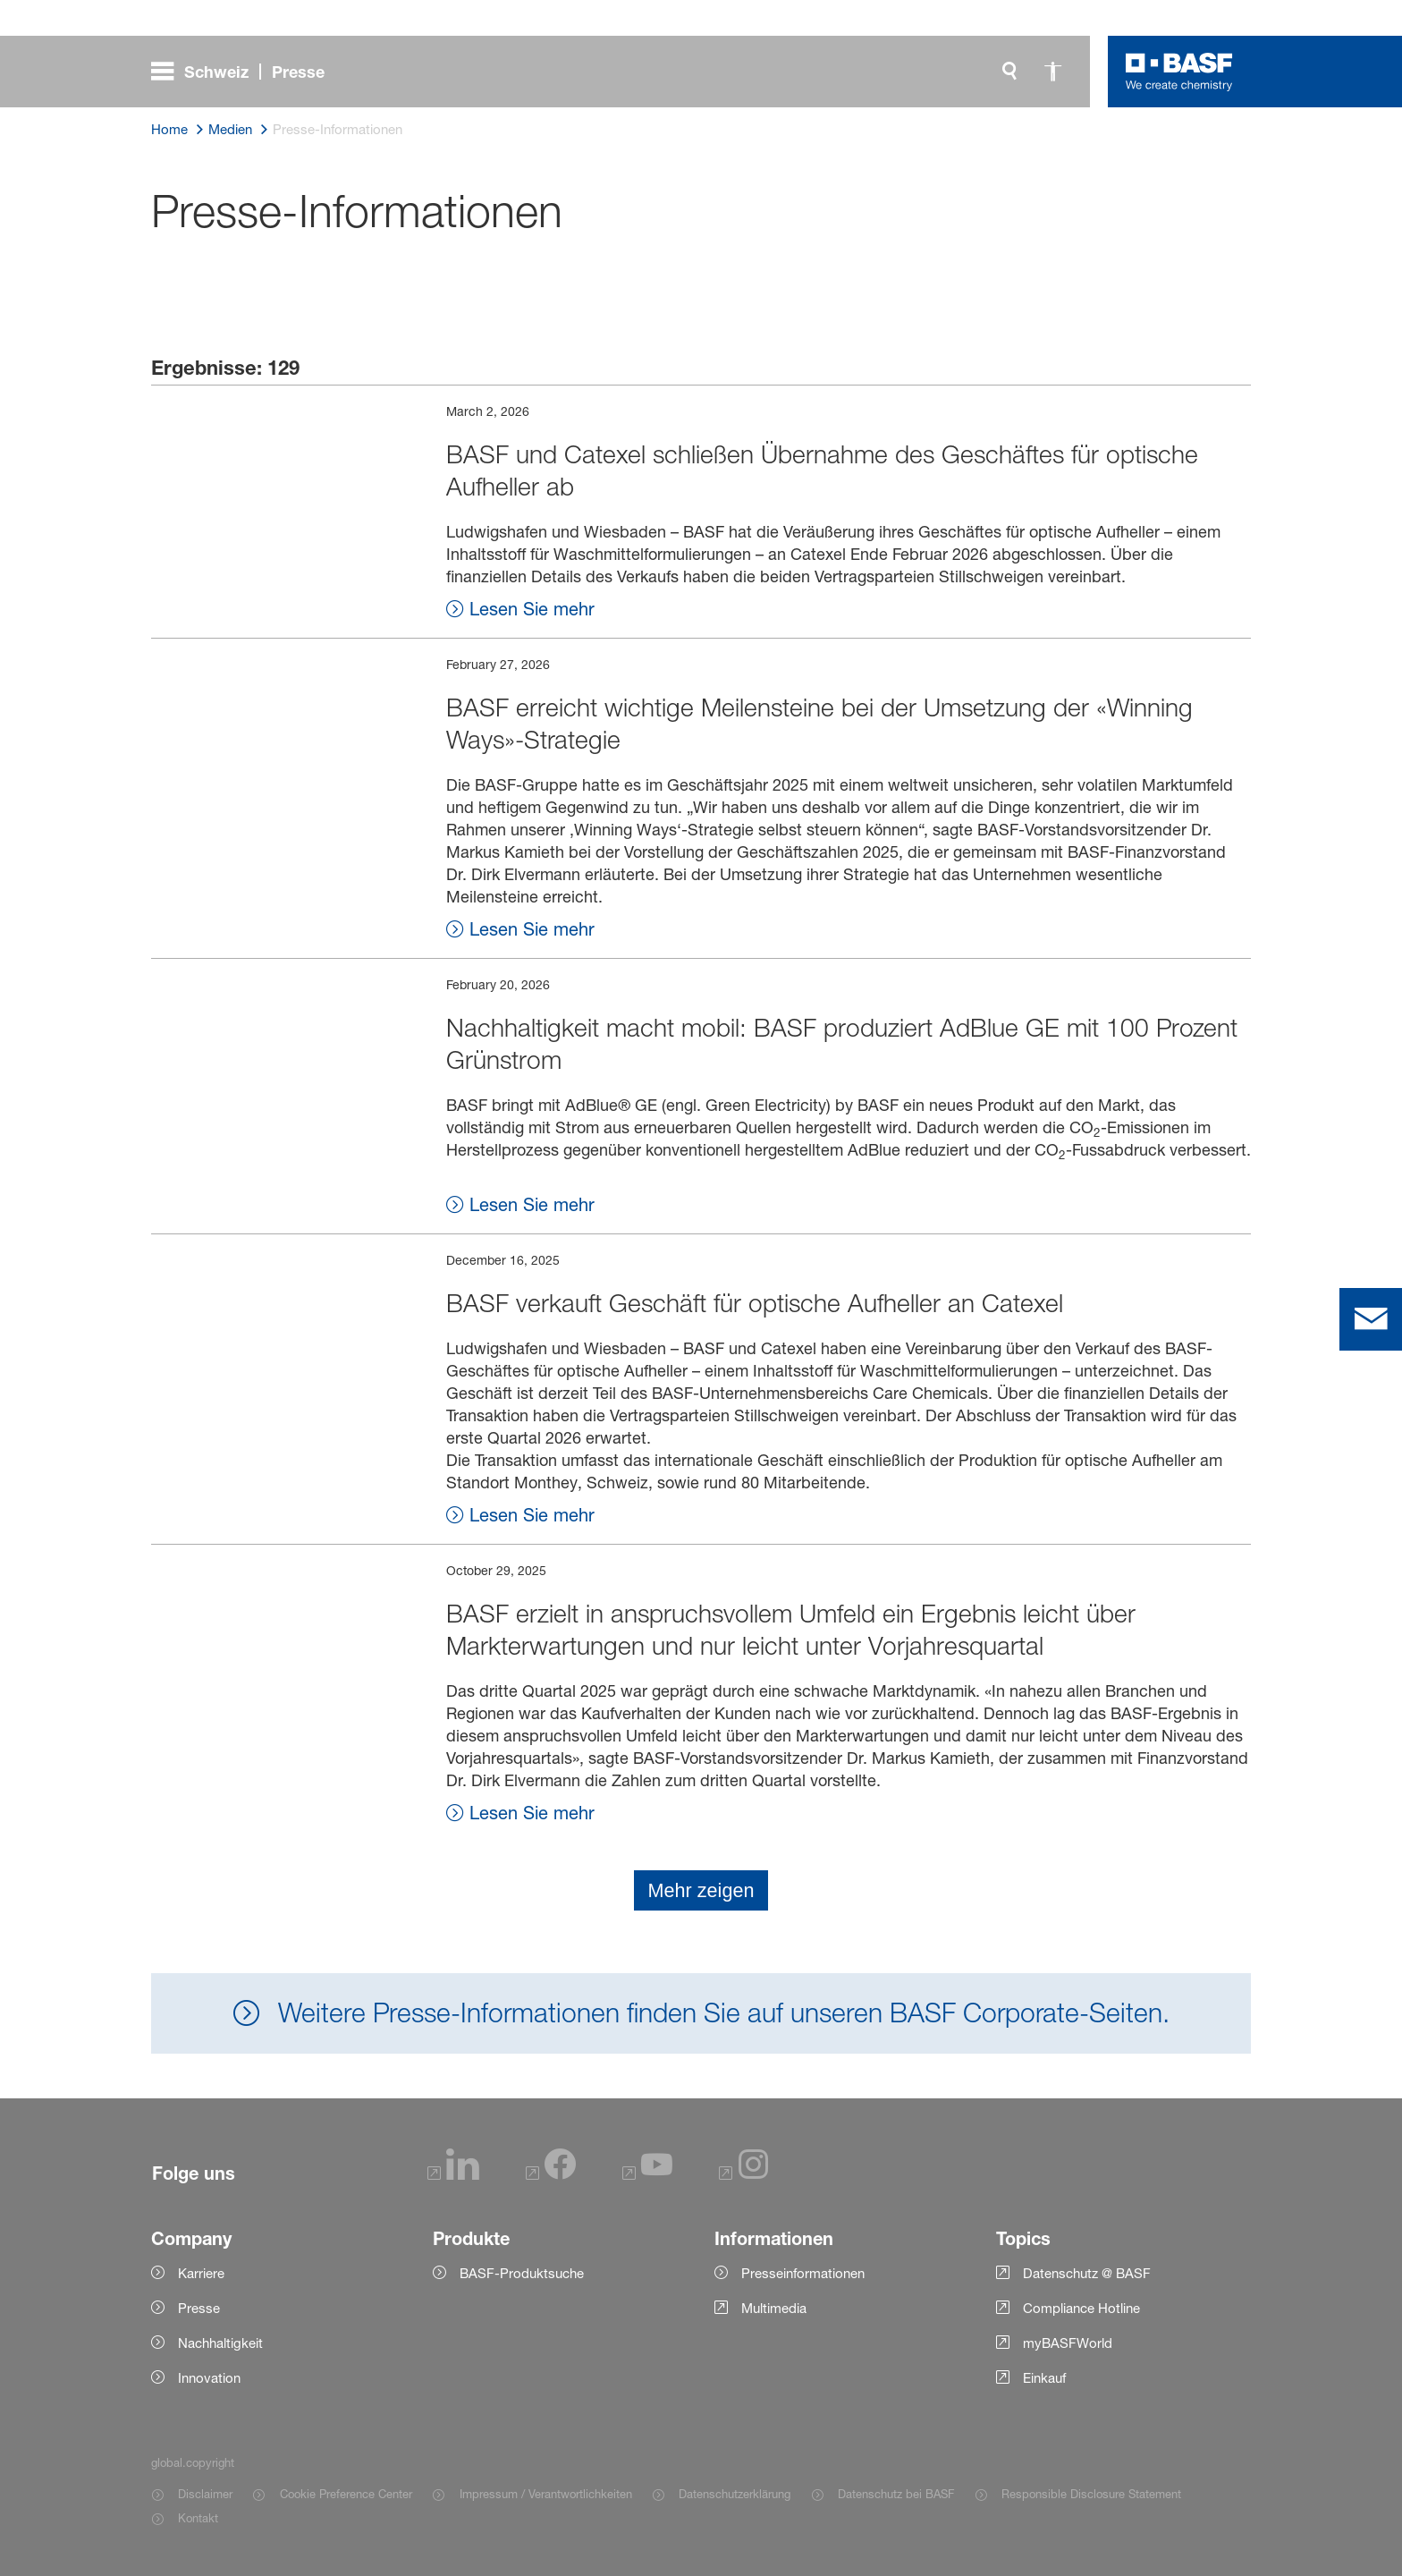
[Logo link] (1179, 71)
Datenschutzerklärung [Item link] (734, 2494)
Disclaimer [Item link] (205, 2494)
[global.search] (1009, 71)
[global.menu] (245, 71)
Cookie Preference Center (346, 2494)
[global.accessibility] (1052, 71)
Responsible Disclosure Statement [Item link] (1091, 2494)
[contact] (1370, 1319)
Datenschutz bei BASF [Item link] (896, 2494)
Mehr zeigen (701, 1890)
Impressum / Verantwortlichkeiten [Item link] (546, 2494)
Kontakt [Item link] (198, 2518)
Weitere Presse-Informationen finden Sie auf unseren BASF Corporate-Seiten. (720, 2012)
